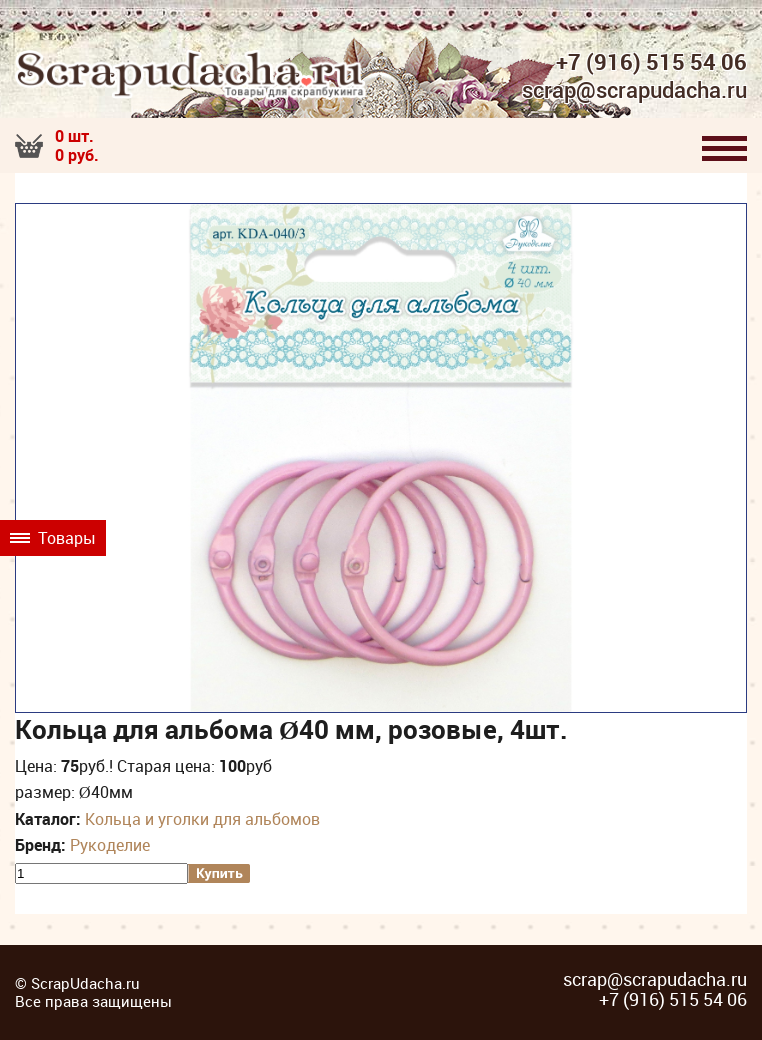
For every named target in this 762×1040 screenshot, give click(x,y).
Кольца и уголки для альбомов (202, 819)
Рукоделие (110, 845)
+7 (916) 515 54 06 (651, 62)
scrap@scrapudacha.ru (634, 91)
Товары (53, 538)
